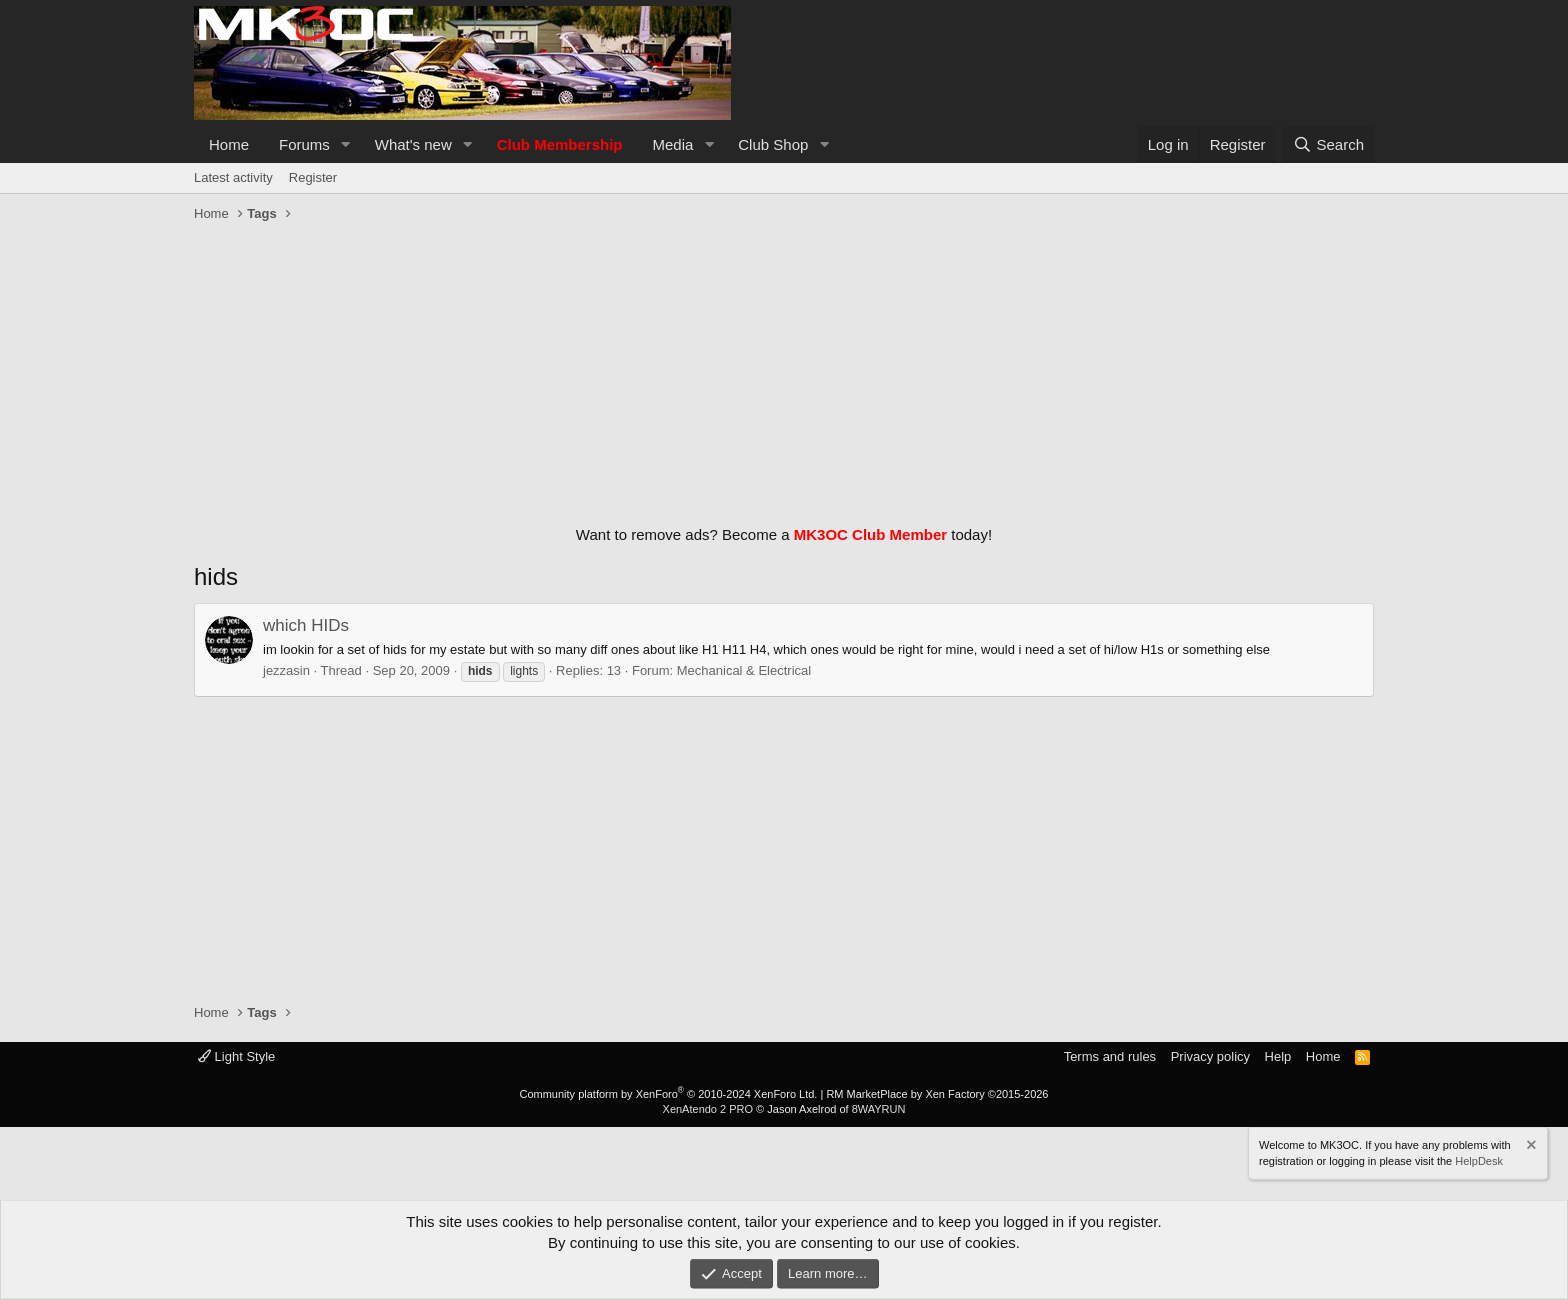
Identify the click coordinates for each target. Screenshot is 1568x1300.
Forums (304, 144)
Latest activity (233, 177)
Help (1278, 1056)
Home (229, 144)
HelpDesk (1479, 1160)
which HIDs (306, 625)
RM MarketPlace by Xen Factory (937, 1094)
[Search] (1328, 144)
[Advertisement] (784, 369)
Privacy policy (1210, 1056)
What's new (413, 144)
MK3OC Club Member (870, 534)
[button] (346, 144)
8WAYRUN (879, 1109)
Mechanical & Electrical (744, 670)
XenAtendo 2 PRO (708, 1109)
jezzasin (286, 670)
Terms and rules (1110, 1056)
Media (673, 144)
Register (313, 177)
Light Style (236, 1056)
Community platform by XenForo (668, 1094)
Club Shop (773, 144)
